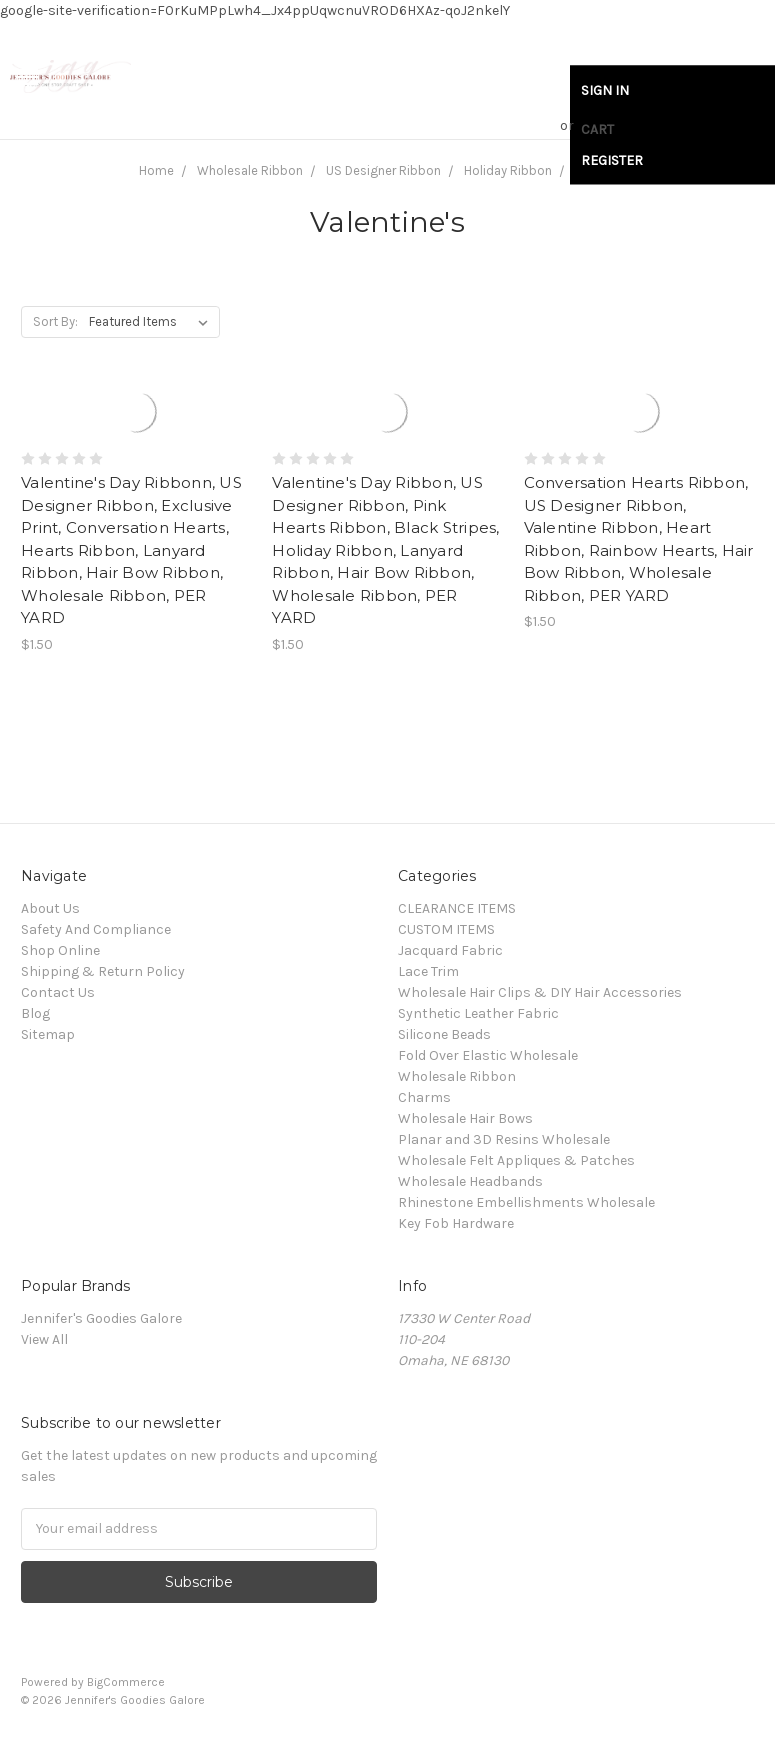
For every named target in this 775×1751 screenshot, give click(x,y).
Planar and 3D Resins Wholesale (504, 1139)
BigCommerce (126, 1682)
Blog (35, 1013)
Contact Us (58, 992)
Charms (424, 1097)
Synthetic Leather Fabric (478, 1013)
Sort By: (55, 321)
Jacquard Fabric (450, 950)
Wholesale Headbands (470, 1181)
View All (44, 1339)
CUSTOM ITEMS (446, 929)
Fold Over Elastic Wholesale (488, 1055)
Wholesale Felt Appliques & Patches (516, 1160)
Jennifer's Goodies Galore (101, 1318)
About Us (50, 908)
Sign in (605, 90)
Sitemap (48, 1034)
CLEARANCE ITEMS (457, 908)
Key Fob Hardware (456, 1223)
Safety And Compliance (96, 929)
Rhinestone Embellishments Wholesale (526, 1202)
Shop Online (60, 950)
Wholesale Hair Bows (465, 1118)
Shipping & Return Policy (103, 971)
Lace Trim (428, 971)
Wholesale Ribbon (457, 1076)
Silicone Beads (444, 1034)
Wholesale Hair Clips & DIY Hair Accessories (540, 992)
